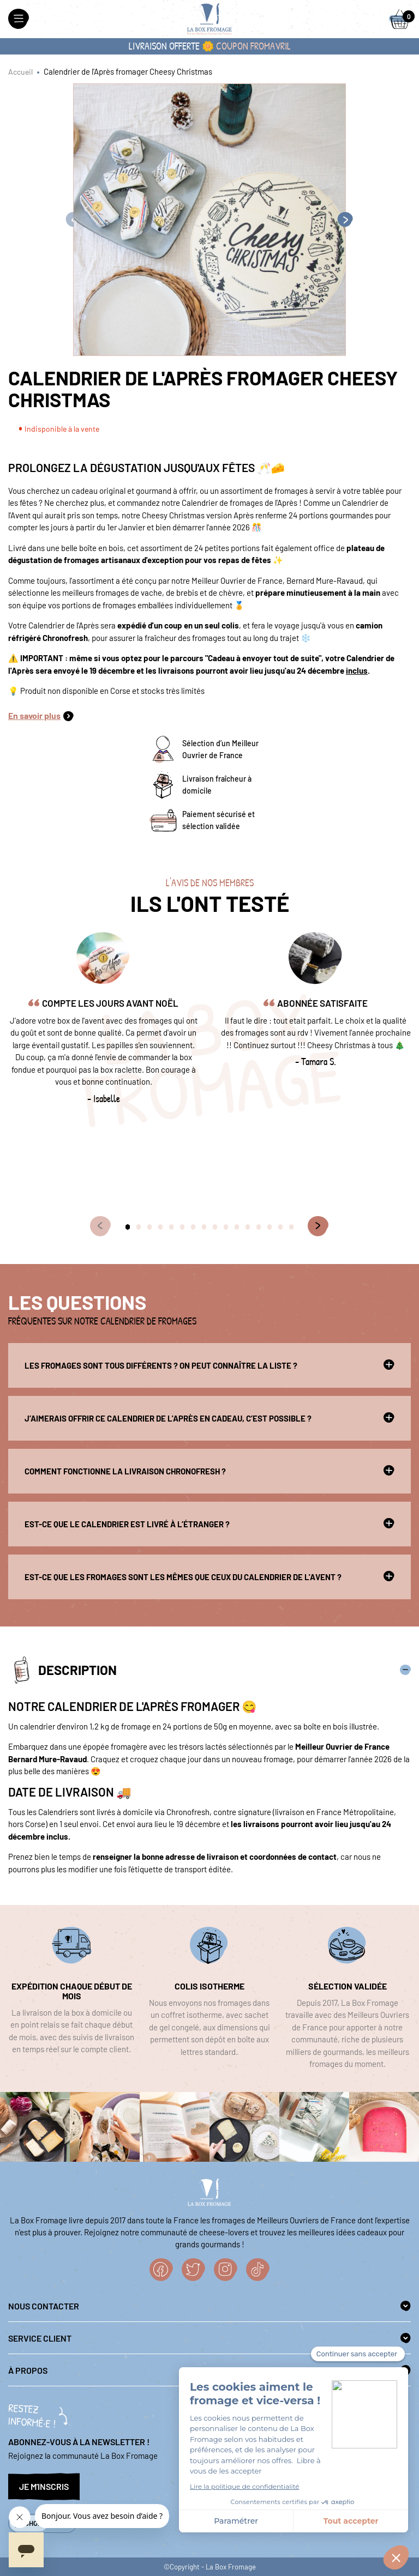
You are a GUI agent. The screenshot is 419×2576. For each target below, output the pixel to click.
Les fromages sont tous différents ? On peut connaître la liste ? (209, 1364)
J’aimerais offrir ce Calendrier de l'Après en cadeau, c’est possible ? (209, 1417)
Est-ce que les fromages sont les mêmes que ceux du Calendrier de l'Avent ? (209, 1576)
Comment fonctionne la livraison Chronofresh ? (209, 1470)
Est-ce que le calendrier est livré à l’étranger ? (209, 1523)
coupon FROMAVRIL (253, 46)
